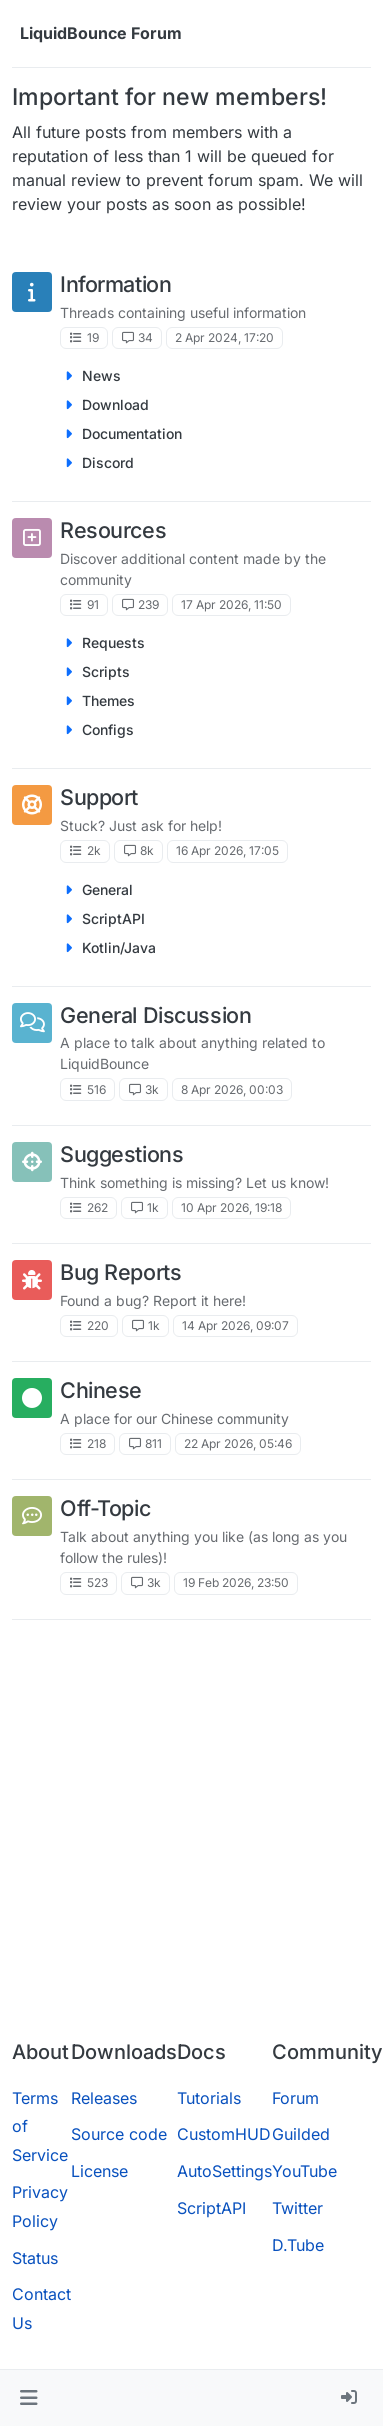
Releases (104, 2098)
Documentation (132, 433)
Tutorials (209, 2098)
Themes (108, 700)
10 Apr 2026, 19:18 (231, 1207)
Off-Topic (105, 1508)
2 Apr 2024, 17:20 (224, 337)
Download (115, 404)
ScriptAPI (113, 918)
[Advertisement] (190, 1826)
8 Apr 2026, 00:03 (232, 1089)
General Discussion (155, 1015)
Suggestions (121, 1154)
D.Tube (298, 2245)
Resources (113, 530)
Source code (119, 2134)
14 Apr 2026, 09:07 (235, 1325)
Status (35, 2258)
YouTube (304, 2171)
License (99, 2171)
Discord (108, 462)
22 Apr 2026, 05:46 (238, 1443)
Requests (113, 642)
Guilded (301, 2134)
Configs (108, 729)
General (107, 889)
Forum (295, 2098)
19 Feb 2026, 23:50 (236, 1582)
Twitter (297, 2208)
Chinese (101, 1390)
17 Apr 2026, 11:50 (231, 604)
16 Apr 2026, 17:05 (227, 850)
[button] (28, 2398)
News (101, 375)
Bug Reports (120, 1272)
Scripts (106, 671)
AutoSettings (224, 2171)
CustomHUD (224, 2134)
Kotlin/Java (119, 947)
